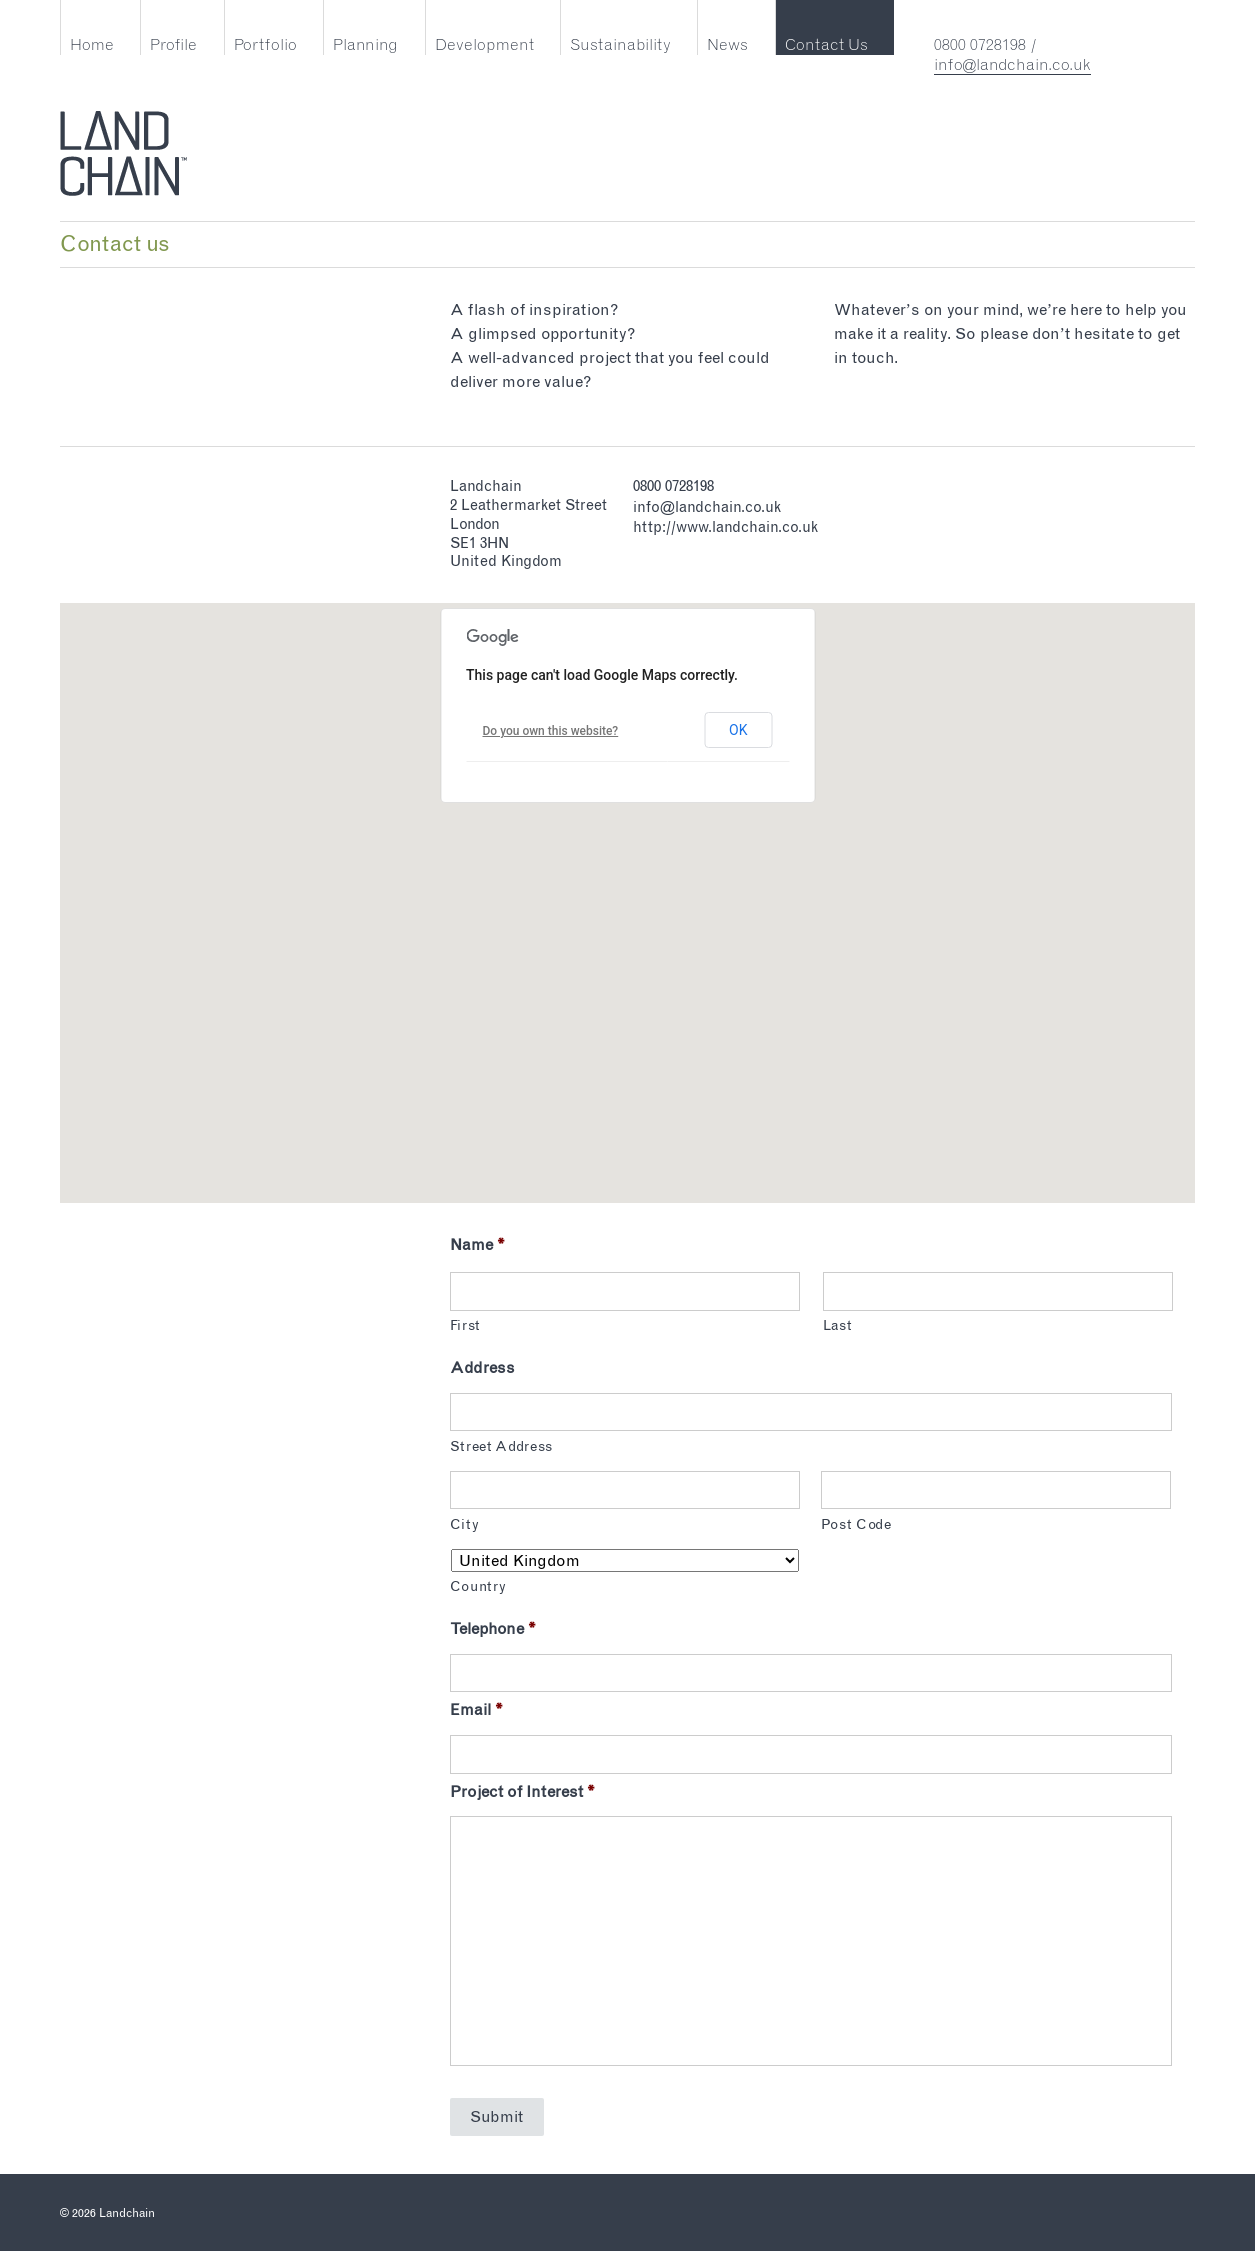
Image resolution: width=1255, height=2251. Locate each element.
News (727, 44)
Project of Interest (522, 1791)
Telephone (493, 1628)
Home (92, 44)
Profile (173, 44)
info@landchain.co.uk (1012, 64)
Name (477, 1244)
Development (484, 44)
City (465, 1524)
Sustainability (620, 44)
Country (478, 1586)
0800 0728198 (980, 44)
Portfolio (265, 44)
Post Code (856, 1524)
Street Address (501, 1446)
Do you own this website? (551, 731)
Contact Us (826, 44)
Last (838, 1325)
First (465, 1325)
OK (738, 730)
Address (482, 1367)
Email (476, 1709)
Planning (365, 44)
